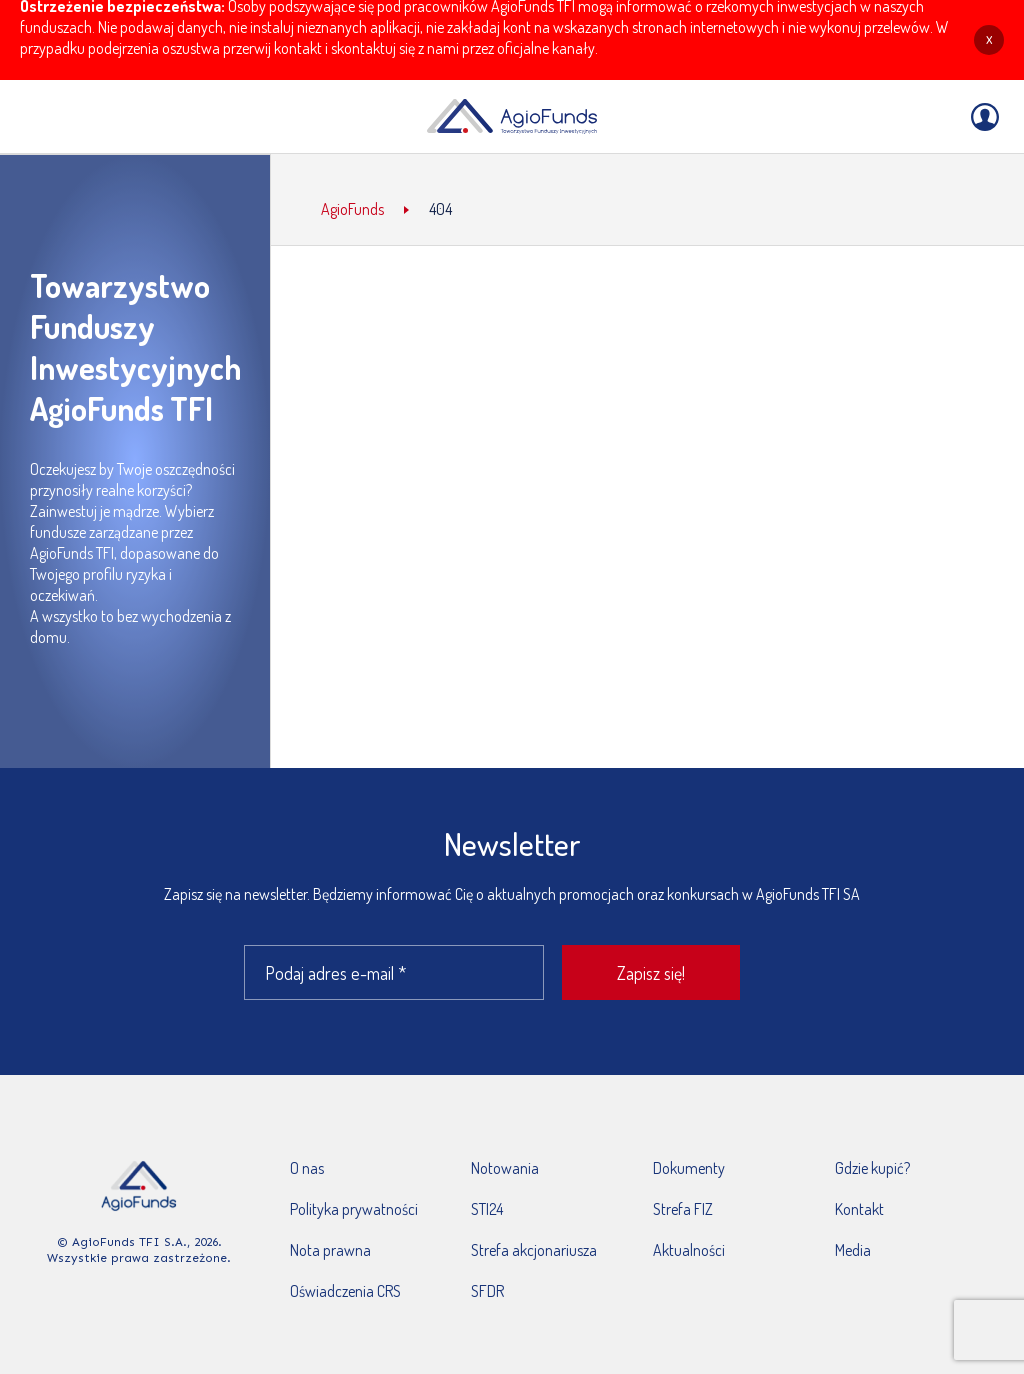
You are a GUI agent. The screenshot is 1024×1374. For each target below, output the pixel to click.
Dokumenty (689, 1168)
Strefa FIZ (683, 1209)
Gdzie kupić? (872, 1168)
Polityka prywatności (354, 1209)
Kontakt (859, 1209)
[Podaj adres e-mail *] (394, 972)
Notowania (505, 1168)
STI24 (487, 1209)
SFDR (487, 1291)
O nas (307, 1168)
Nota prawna (330, 1250)
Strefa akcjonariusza (534, 1250)
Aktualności (689, 1250)
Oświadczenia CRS (345, 1291)
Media (853, 1250)
